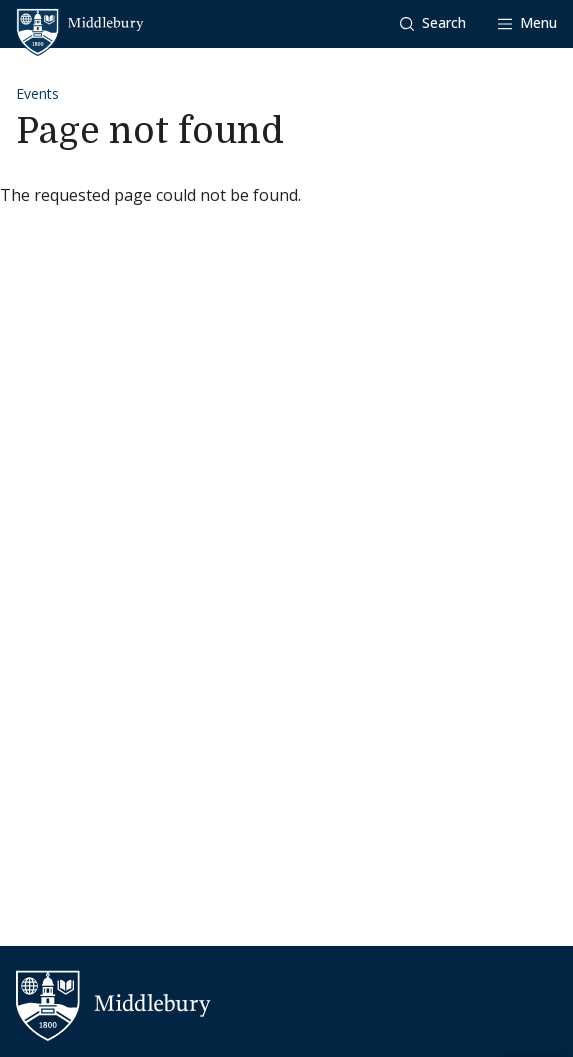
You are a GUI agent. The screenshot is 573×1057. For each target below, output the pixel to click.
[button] (433, 23)
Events (37, 93)
